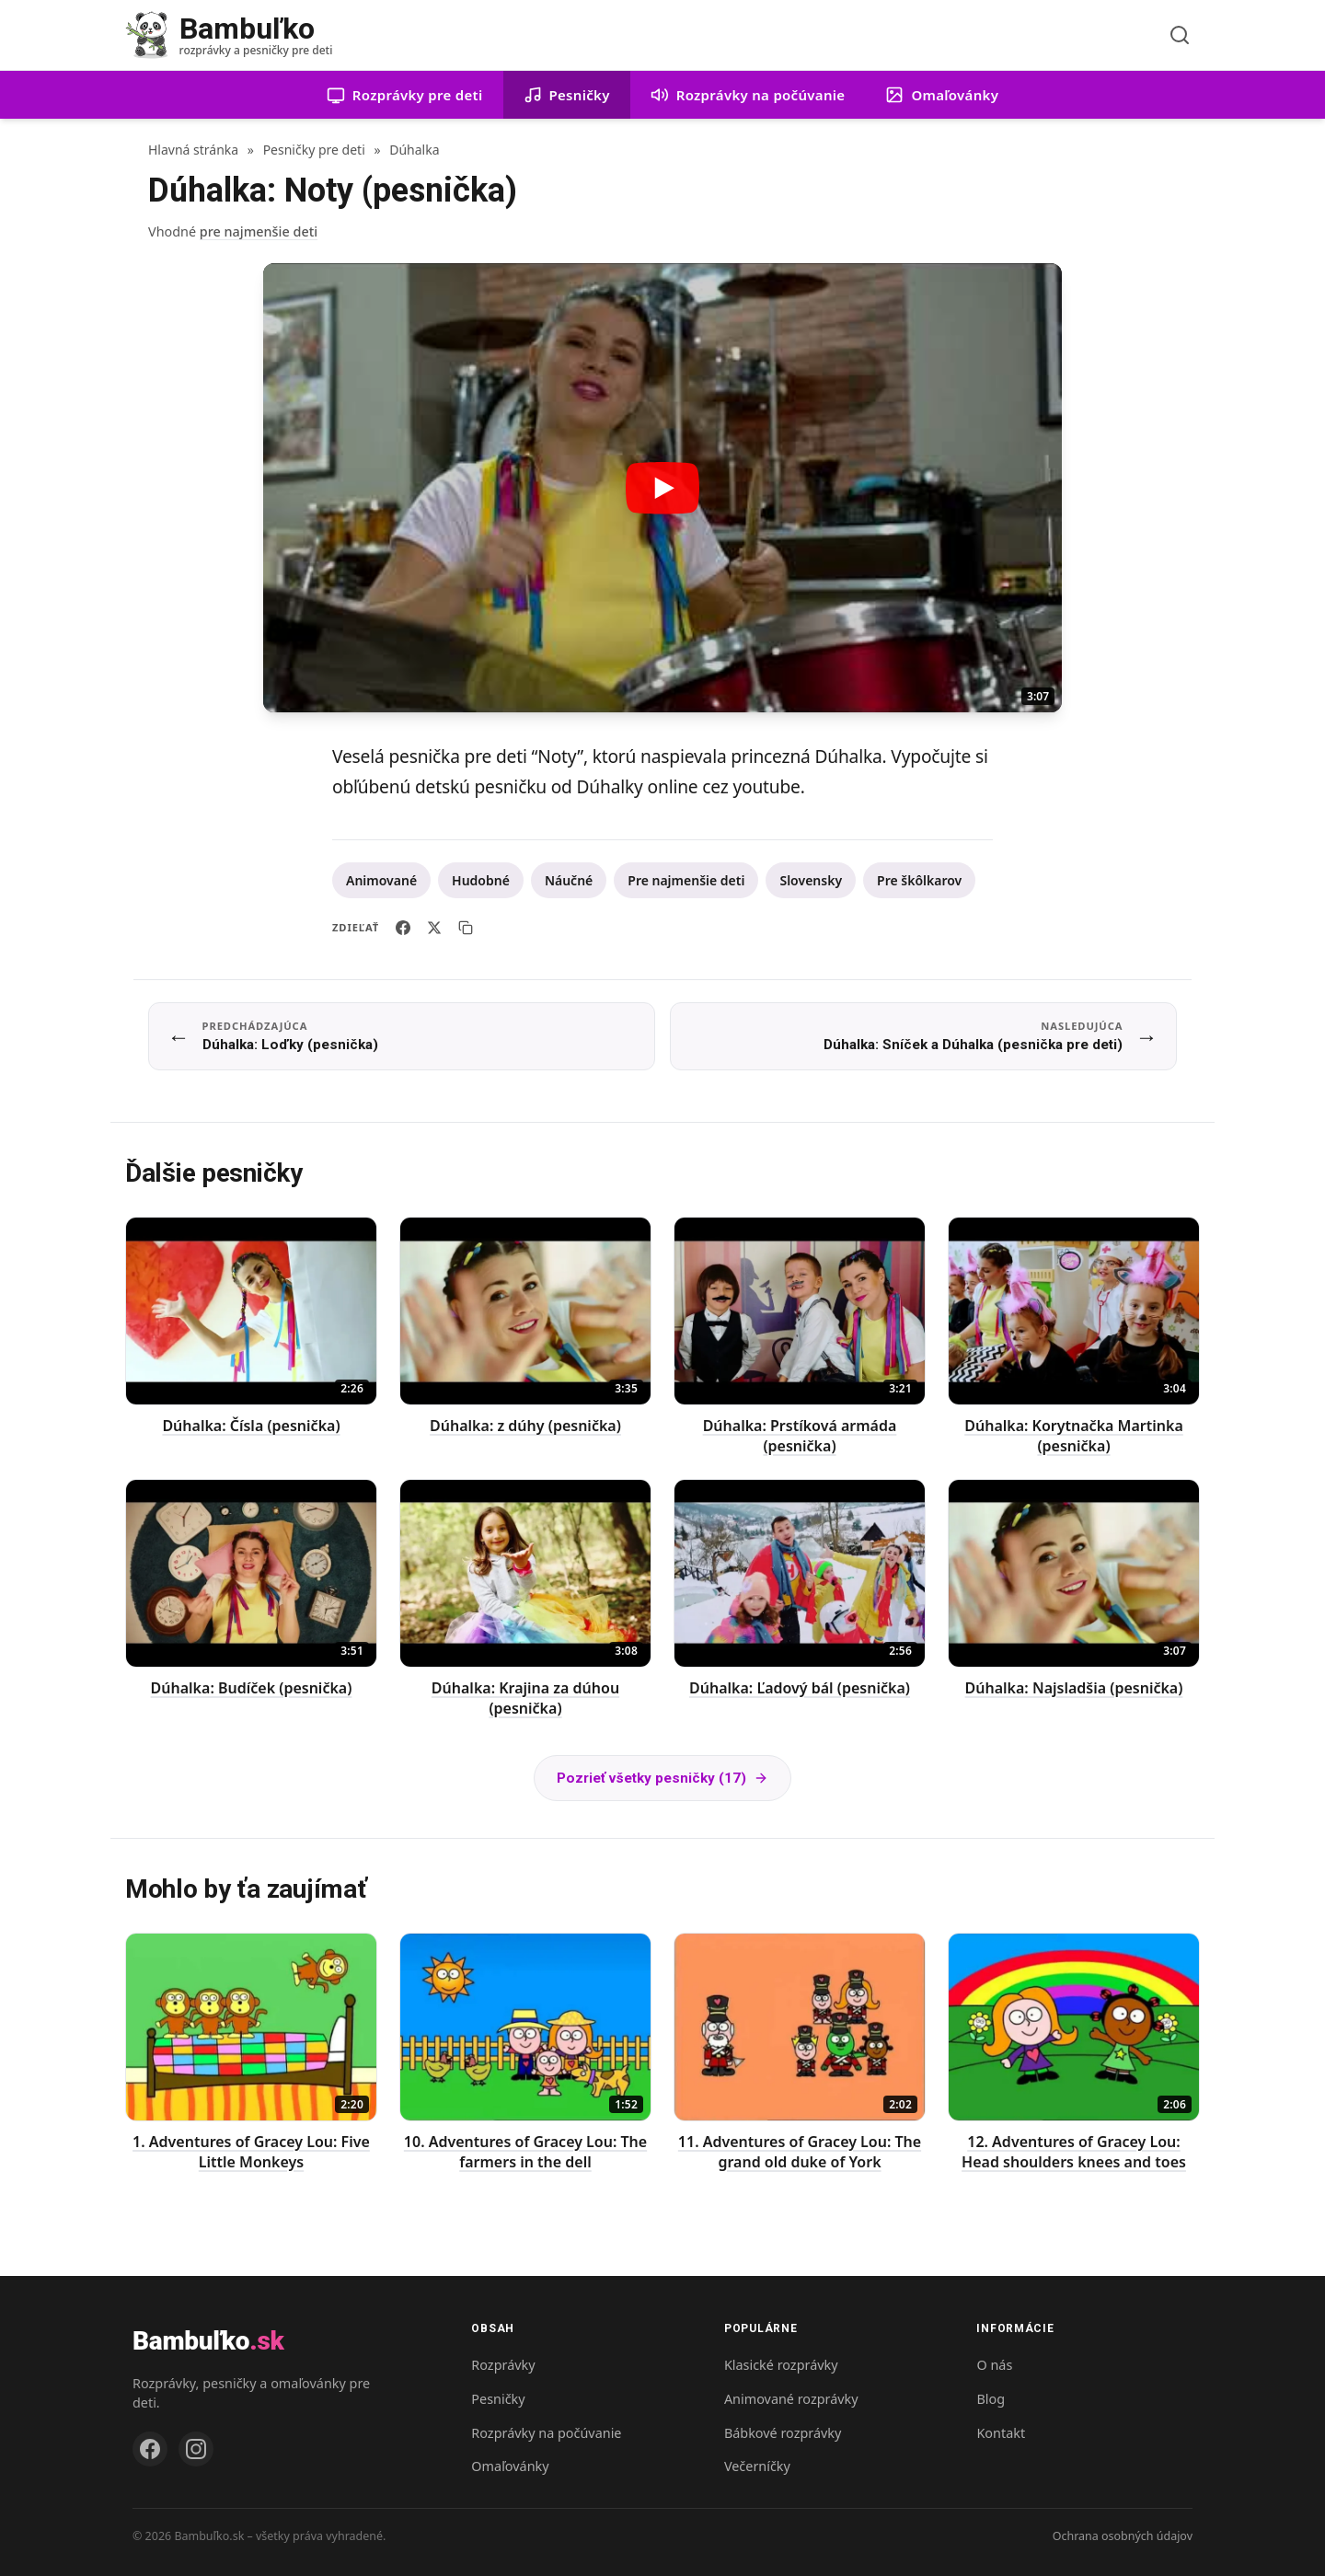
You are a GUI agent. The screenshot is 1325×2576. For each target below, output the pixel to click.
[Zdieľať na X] (434, 927)
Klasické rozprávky (781, 2365)
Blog (990, 2399)
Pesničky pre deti (314, 149)
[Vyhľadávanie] (1179, 35)
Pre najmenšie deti (686, 880)
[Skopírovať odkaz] (465, 927)
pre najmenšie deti (258, 231)
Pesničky (497, 2399)
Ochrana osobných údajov (1122, 2536)
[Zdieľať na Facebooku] (403, 927)
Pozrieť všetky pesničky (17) (662, 1778)
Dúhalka (414, 149)
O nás (994, 2365)
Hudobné (481, 880)
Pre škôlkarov (919, 880)
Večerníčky (757, 2466)
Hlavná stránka (193, 149)
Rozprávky (503, 2365)
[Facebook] (149, 2449)
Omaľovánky (509, 2466)
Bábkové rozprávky (782, 2433)
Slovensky (810, 880)
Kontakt (1000, 2433)
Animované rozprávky (791, 2399)
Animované (381, 880)
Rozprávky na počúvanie (546, 2433)
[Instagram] (196, 2449)
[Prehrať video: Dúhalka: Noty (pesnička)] (662, 487)
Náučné (569, 880)
